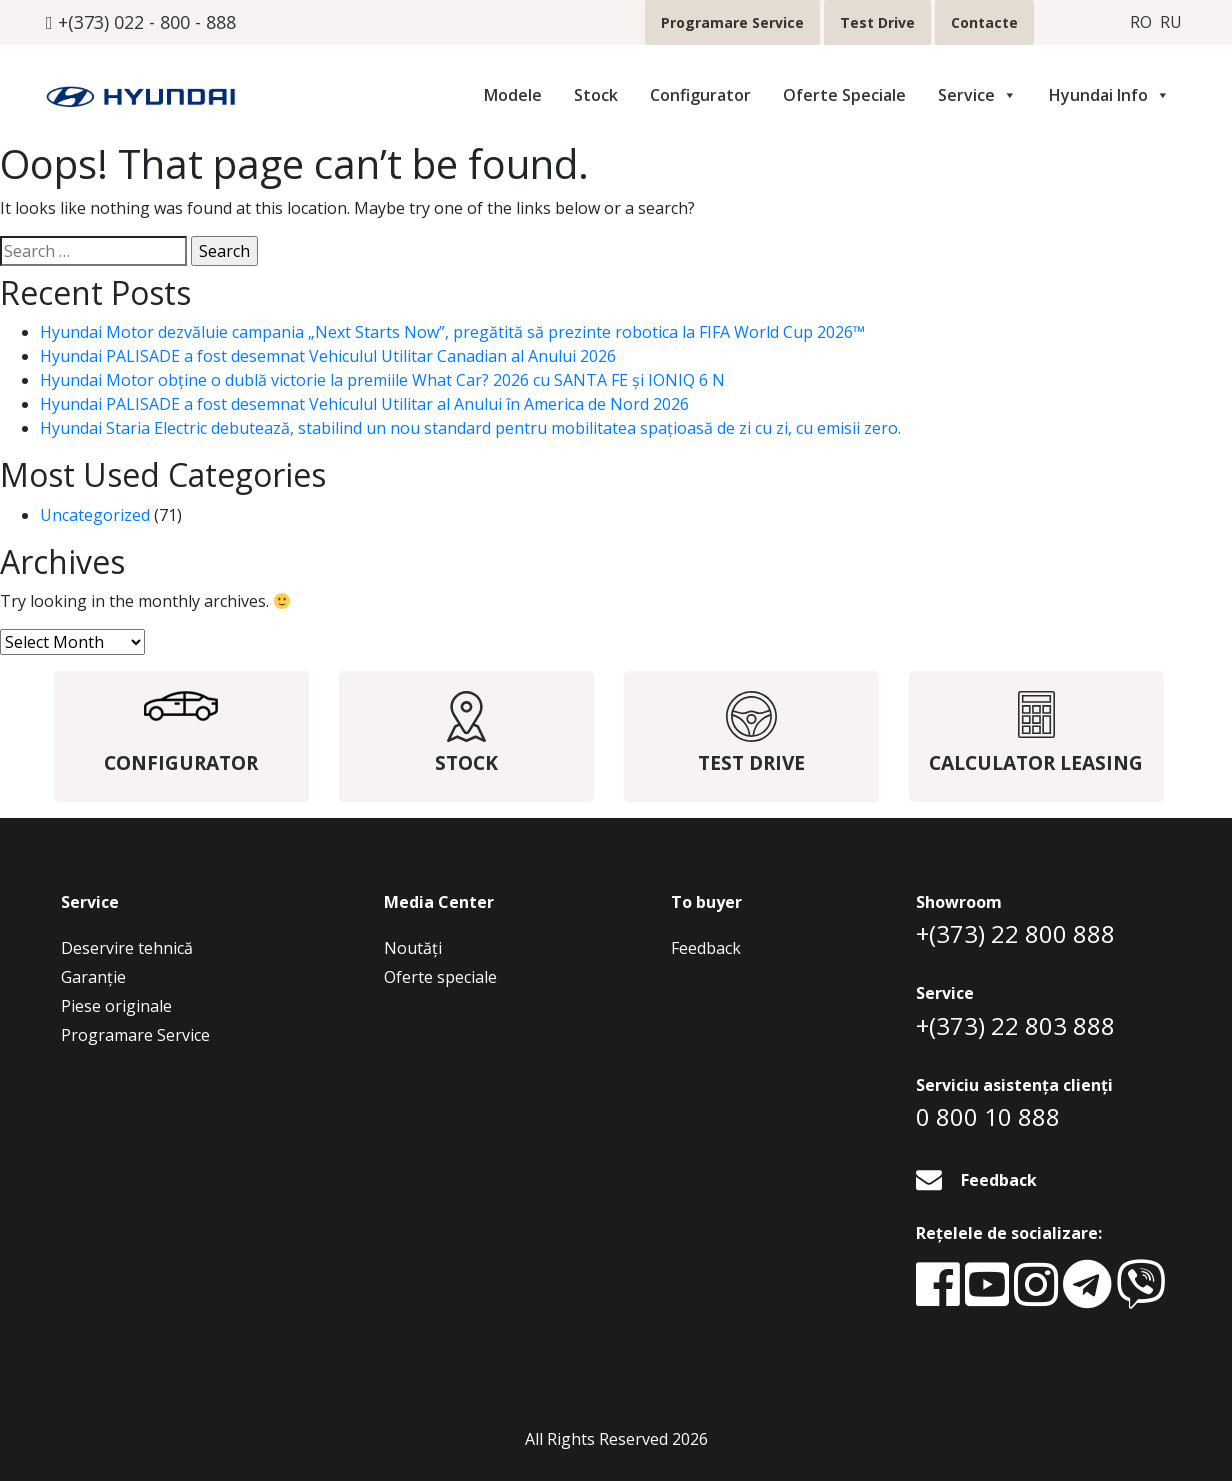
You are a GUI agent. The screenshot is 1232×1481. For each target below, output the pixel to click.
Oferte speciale (440, 977)
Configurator (700, 95)
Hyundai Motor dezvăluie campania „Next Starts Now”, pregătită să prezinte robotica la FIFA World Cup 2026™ (452, 332)
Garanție (93, 977)
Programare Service (732, 22)
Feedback (706, 948)
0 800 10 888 (988, 1116)
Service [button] (977, 95)
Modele (513, 95)
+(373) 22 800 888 (1015, 933)
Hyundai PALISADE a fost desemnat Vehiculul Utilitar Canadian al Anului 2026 (328, 356)
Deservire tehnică (127, 948)
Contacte (984, 22)
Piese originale (116, 1006)
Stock (596, 95)
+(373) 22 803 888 (1015, 1025)
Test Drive (877, 22)
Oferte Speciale (844, 95)
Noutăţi (413, 948)
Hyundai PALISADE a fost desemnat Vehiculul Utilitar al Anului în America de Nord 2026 (364, 404)
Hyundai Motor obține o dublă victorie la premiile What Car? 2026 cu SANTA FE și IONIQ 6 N (382, 380)
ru (1171, 23)
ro (1141, 23)
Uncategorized (95, 515)
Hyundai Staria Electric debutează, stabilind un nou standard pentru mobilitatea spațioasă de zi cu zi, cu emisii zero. (470, 428)
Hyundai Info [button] (1109, 95)
